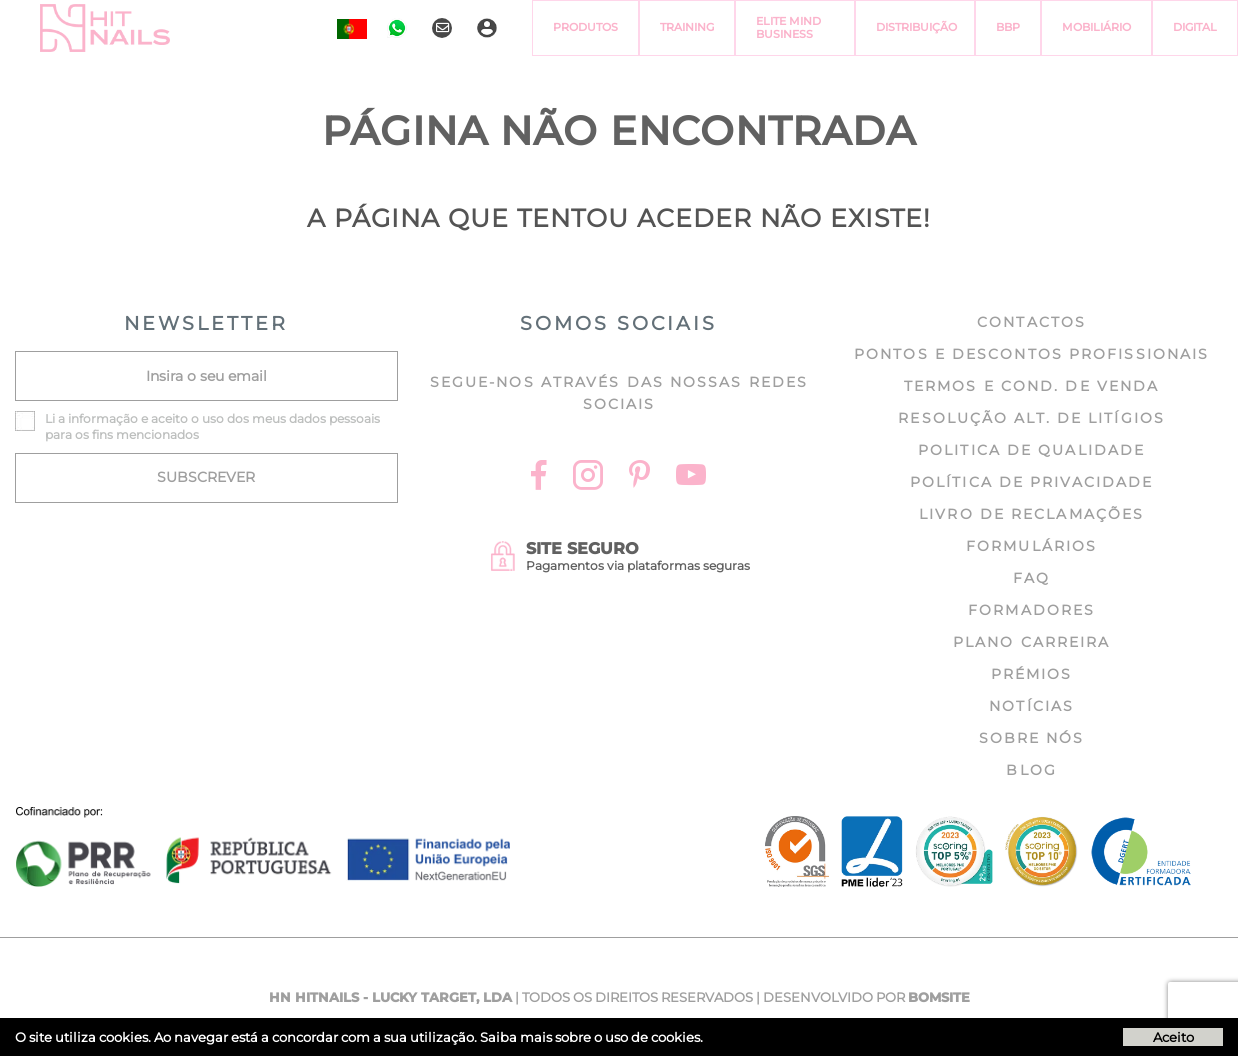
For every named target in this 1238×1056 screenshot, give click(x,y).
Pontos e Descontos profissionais (1031, 354)
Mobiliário (1096, 27)
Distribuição (916, 27)
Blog (1031, 770)
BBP (1008, 27)
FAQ (1031, 578)
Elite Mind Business (788, 27)
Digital (1195, 27)
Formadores (1031, 610)
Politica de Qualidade (1031, 450)
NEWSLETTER (206, 323)
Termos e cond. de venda (1031, 386)
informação (103, 418)
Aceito (1173, 1037)
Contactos (1031, 322)
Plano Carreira (1031, 642)
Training (687, 27)
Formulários (1031, 546)
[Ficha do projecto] (263, 817)
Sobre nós (1032, 738)
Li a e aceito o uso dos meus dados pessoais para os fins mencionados (212, 426)
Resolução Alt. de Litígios (1031, 418)
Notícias (1031, 706)
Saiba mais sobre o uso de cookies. (591, 1037)
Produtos (585, 27)
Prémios (1032, 674)
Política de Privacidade (1031, 482)
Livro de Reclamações (1031, 514)
